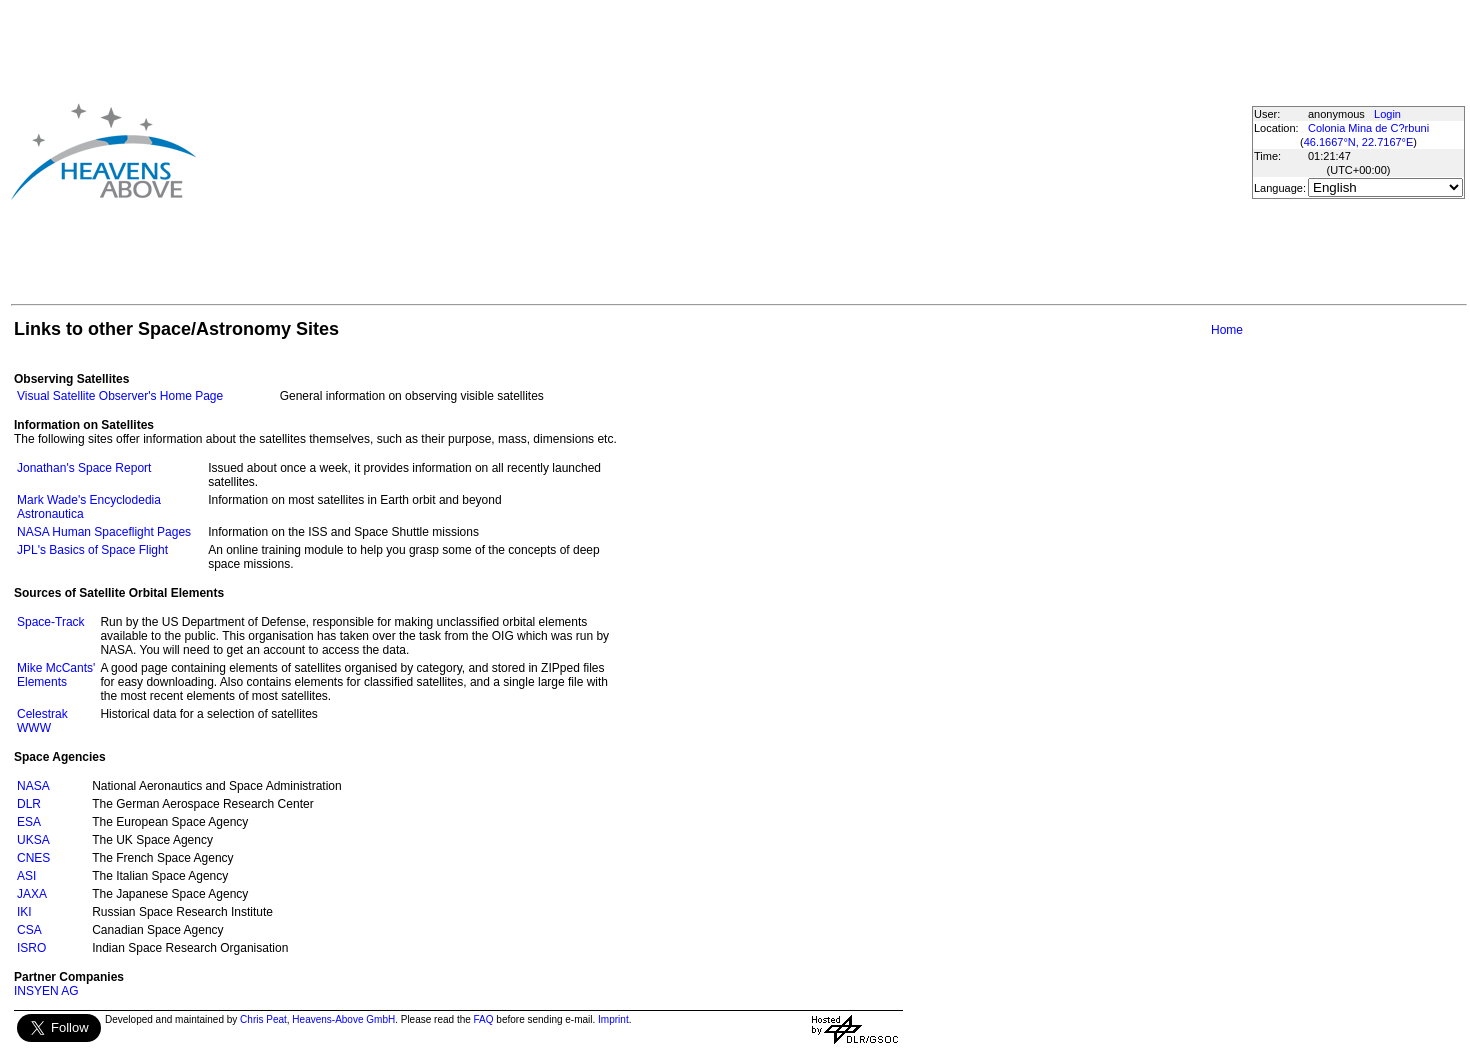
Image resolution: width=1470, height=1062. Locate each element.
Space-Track (51, 622)
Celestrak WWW (42, 721)
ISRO (31, 948)
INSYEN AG (46, 991)
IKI (24, 912)
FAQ (484, 1019)
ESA (29, 822)
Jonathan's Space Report (84, 468)
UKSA (33, 840)
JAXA (32, 894)
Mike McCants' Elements (56, 675)
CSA (29, 930)
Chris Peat (263, 1019)
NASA (33, 786)
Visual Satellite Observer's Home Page (120, 396)
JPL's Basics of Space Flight (92, 550)
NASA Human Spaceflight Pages (104, 532)
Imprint (613, 1019)
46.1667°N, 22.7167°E (1359, 142)
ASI (26, 876)
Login (1387, 114)
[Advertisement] (598, 151)
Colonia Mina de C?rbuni (1368, 128)
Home (1227, 330)
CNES (33, 858)
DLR (29, 804)
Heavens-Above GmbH (343, 1019)
